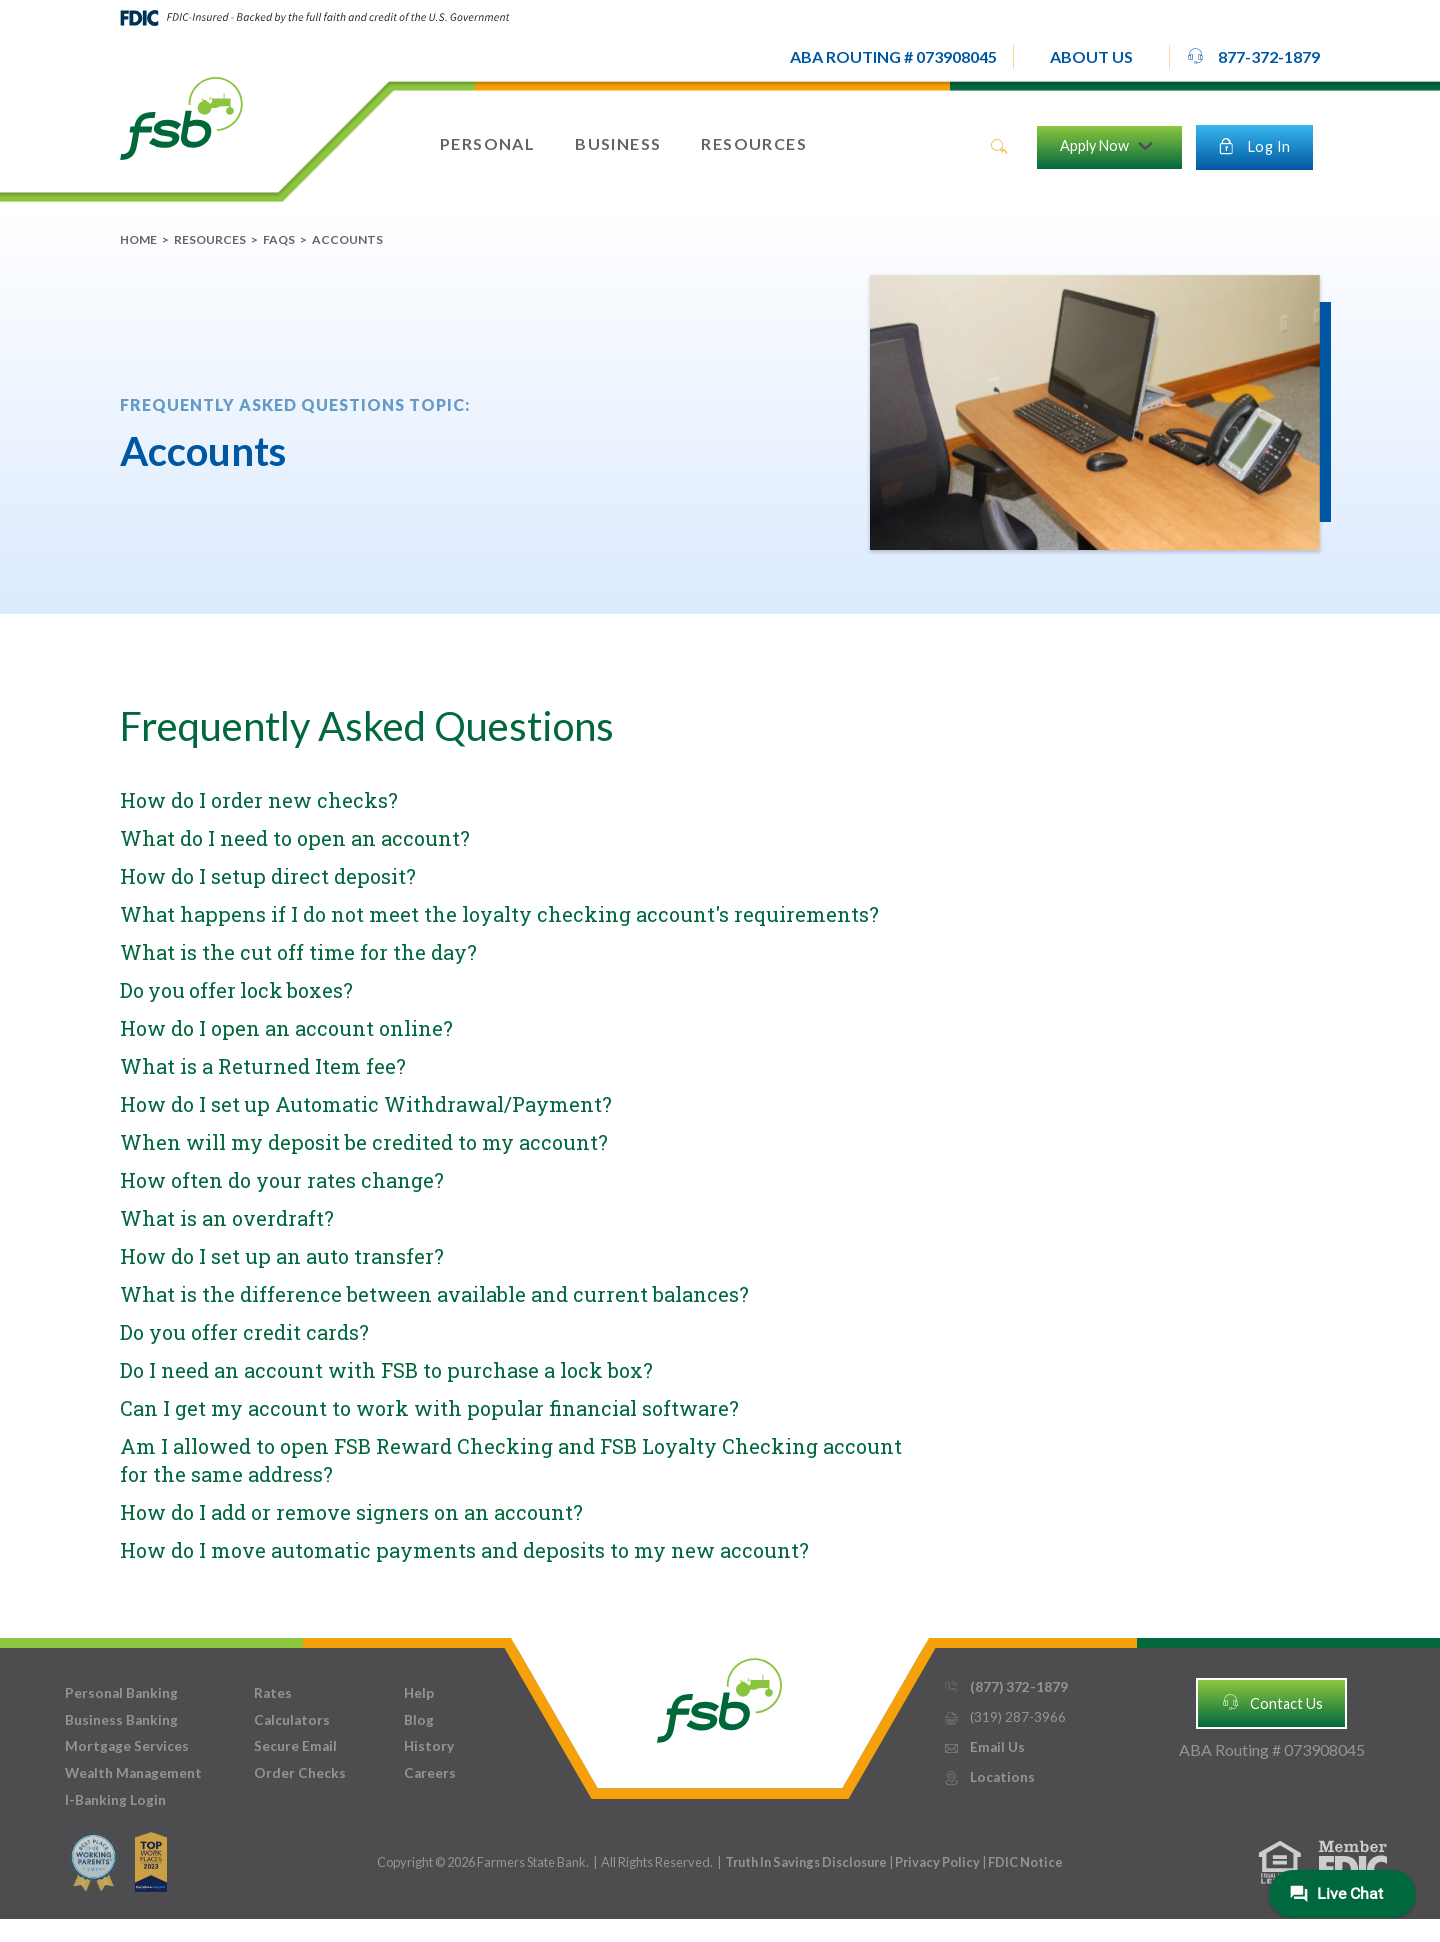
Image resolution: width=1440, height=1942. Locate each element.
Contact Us (1272, 1702)
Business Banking (121, 1720)
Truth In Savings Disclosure (806, 1862)
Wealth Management (133, 1773)
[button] (1091, 57)
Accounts (347, 239)
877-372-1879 (1253, 56)
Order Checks (300, 1773)
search (999, 147)
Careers (430, 1773)
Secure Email (295, 1746)
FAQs (279, 239)
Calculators (292, 1720)
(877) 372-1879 (1005, 1687)
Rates (273, 1693)
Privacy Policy (938, 1862)
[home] (181, 117)
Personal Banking (121, 1693)
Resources (210, 239)
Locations (989, 1777)
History (429, 1746)
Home (138, 239)
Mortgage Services (127, 1746)
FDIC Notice (1025, 1862)
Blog (419, 1720)
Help (419, 1693)
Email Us (984, 1747)
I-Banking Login (115, 1800)
